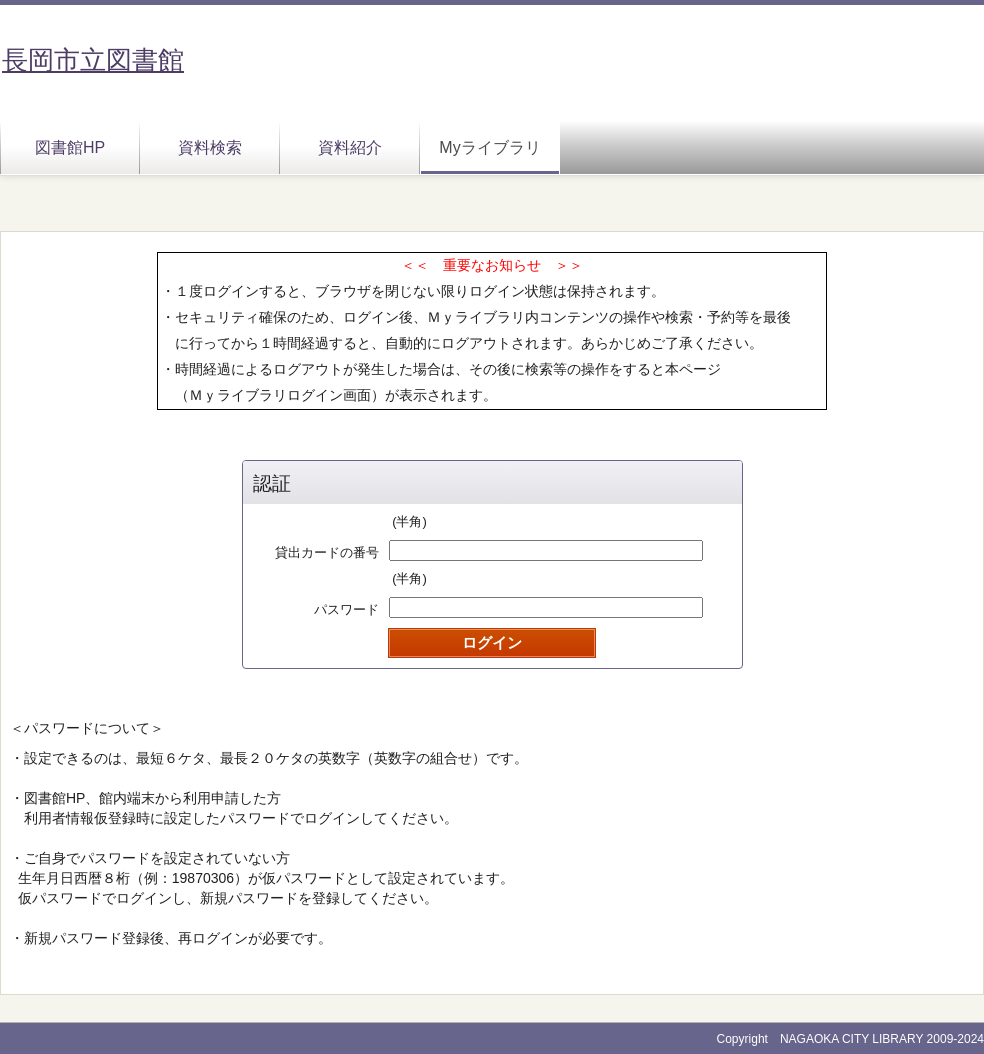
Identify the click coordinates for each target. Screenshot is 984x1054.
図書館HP (70, 147)
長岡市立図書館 (93, 60)
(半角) (409, 521)
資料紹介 (350, 147)
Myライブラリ (489, 147)
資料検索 (210, 147)
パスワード (346, 609)
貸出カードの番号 (327, 552)
